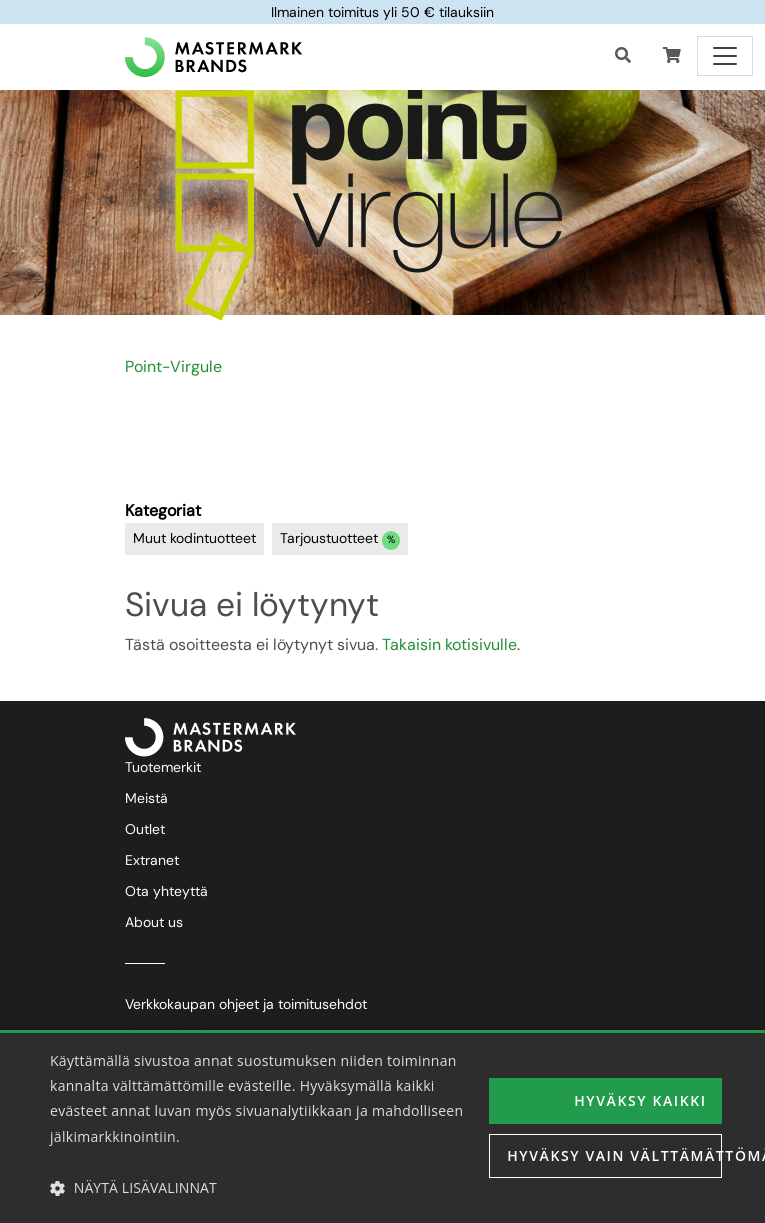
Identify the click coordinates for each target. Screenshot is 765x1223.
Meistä (146, 798)
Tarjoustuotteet (340, 539)
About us (154, 922)
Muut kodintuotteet (194, 538)
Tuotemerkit (163, 767)
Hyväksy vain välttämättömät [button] (614, 1155)
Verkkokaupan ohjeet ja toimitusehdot (246, 1004)
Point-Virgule (173, 366)
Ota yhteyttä (166, 891)
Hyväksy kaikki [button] (640, 1100)
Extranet (152, 860)
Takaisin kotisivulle (449, 644)
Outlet (145, 829)
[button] (672, 56)
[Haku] (623, 56)
